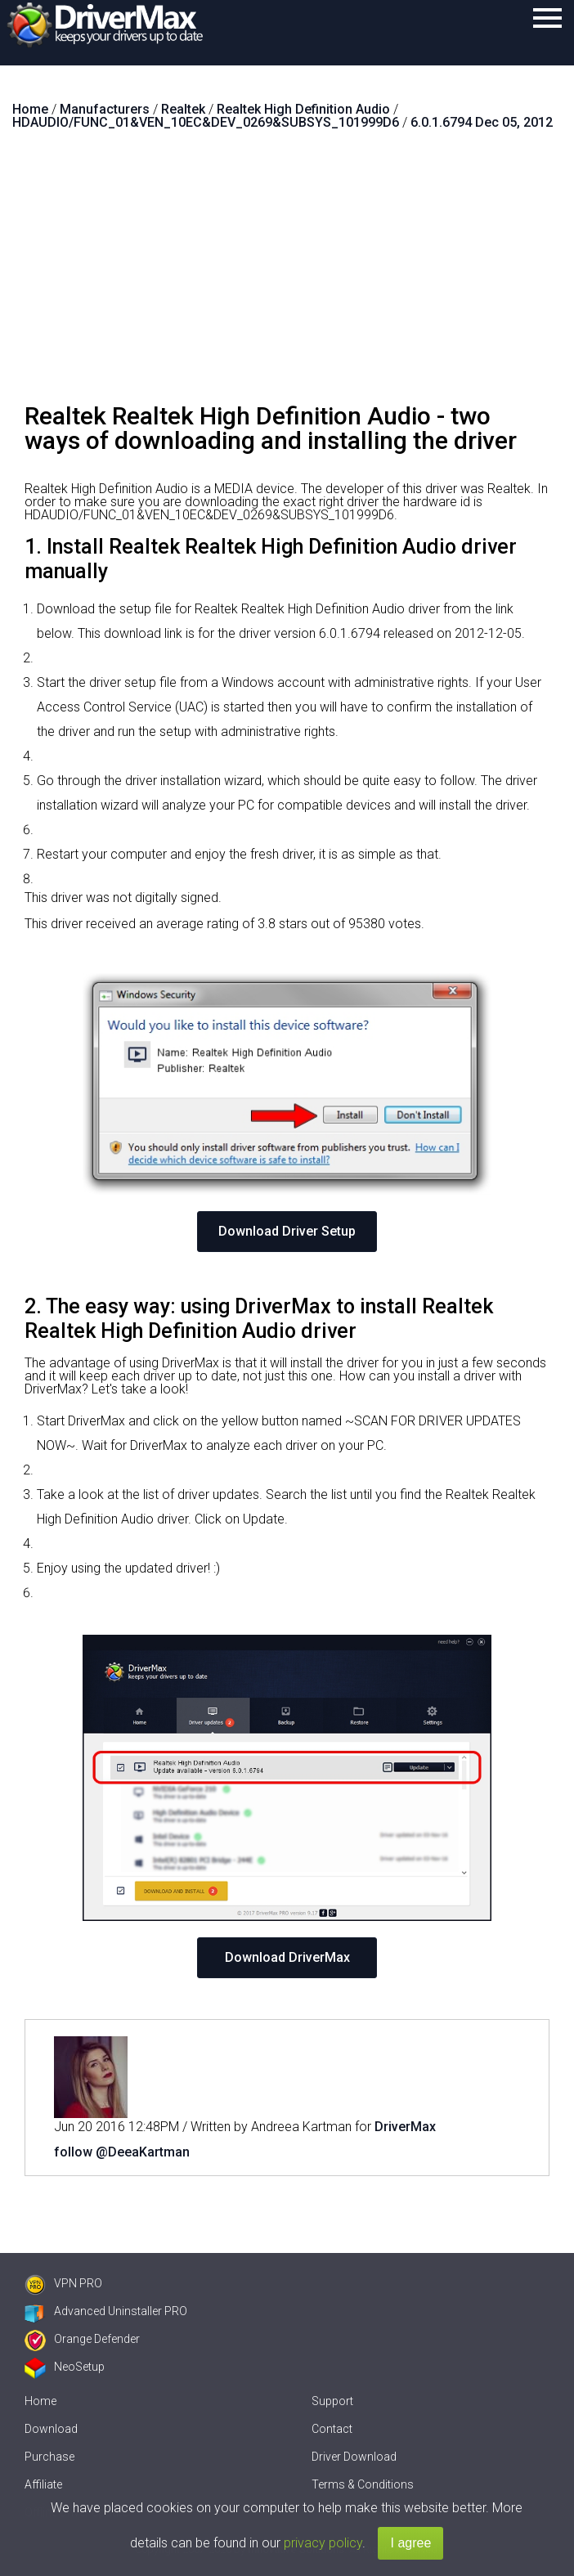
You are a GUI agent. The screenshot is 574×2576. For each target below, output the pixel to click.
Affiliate (43, 2484)
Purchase (49, 2456)
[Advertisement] (287, 273)
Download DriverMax (287, 1957)
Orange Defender (82, 2339)
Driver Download (354, 2456)
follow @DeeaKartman (122, 2152)
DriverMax (405, 2126)
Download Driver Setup (287, 1231)
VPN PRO (63, 2283)
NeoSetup (65, 2366)
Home (40, 2401)
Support (332, 2401)
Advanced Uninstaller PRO (106, 2311)
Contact (332, 2429)
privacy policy (323, 2543)
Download (51, 2429)
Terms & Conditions (363, 2484)
